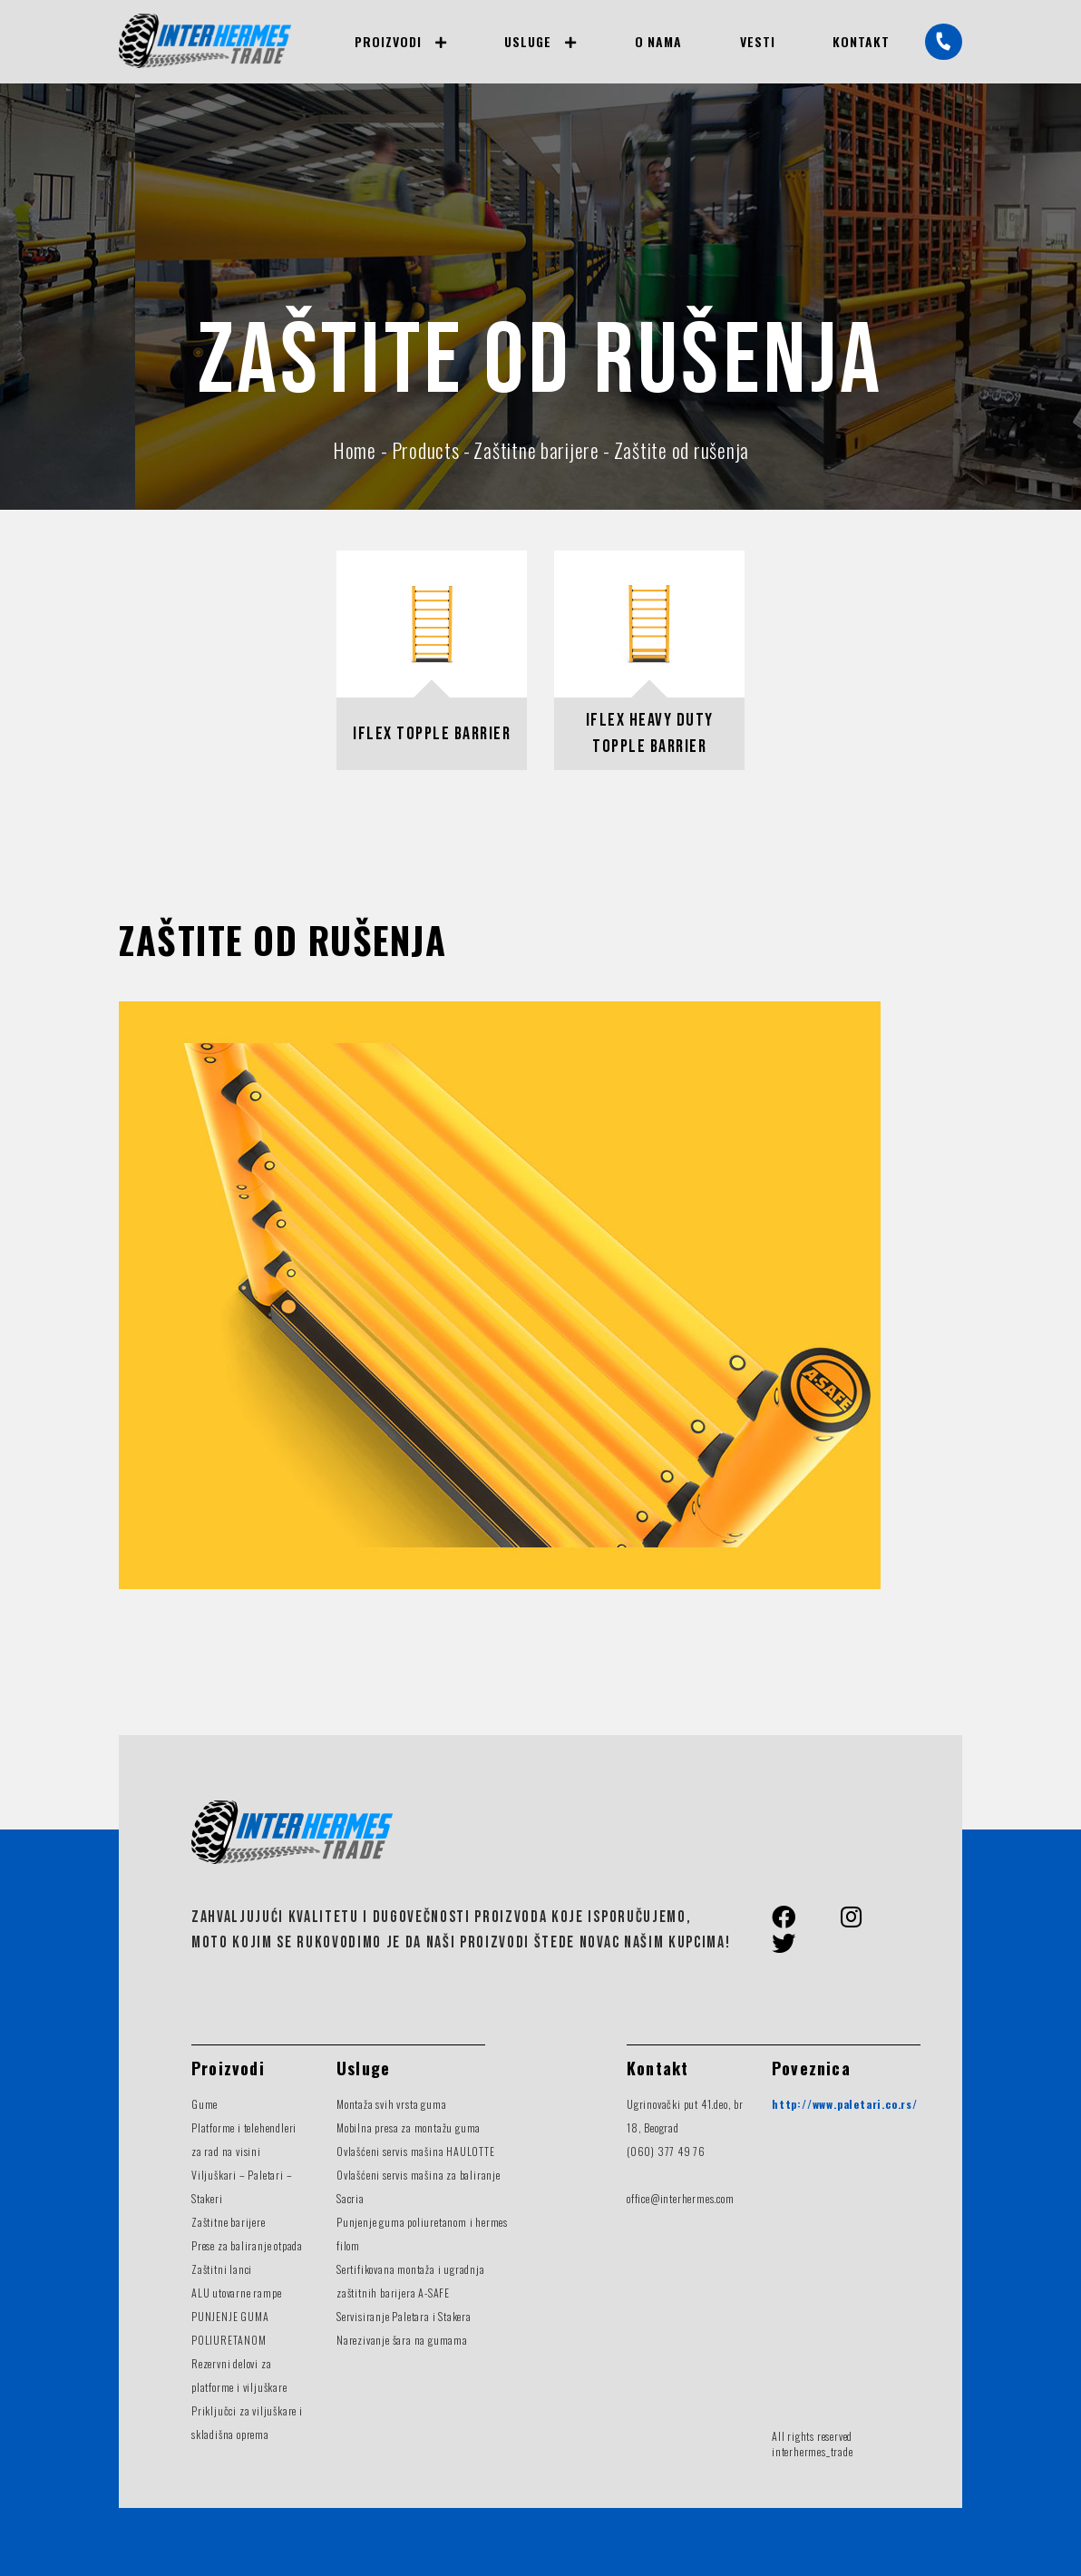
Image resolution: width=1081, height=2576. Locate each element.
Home (354, 449)
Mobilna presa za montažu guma (408, 2127)
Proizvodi (388, 41)
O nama (659, 41)
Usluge (527, 41)
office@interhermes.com (681, 2198)
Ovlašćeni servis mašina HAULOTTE (415, 2151)
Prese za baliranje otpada (247, 2245)
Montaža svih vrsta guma (391, 2104)
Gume (204, 2104)
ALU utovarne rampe (236, 2292)
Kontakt (861, 41)
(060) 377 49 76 (666, 2151)
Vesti (757, 41)
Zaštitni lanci (221, 2269)
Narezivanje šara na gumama (402, 2339)
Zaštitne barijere (228, 2222)
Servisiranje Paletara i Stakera (404, 2316)
